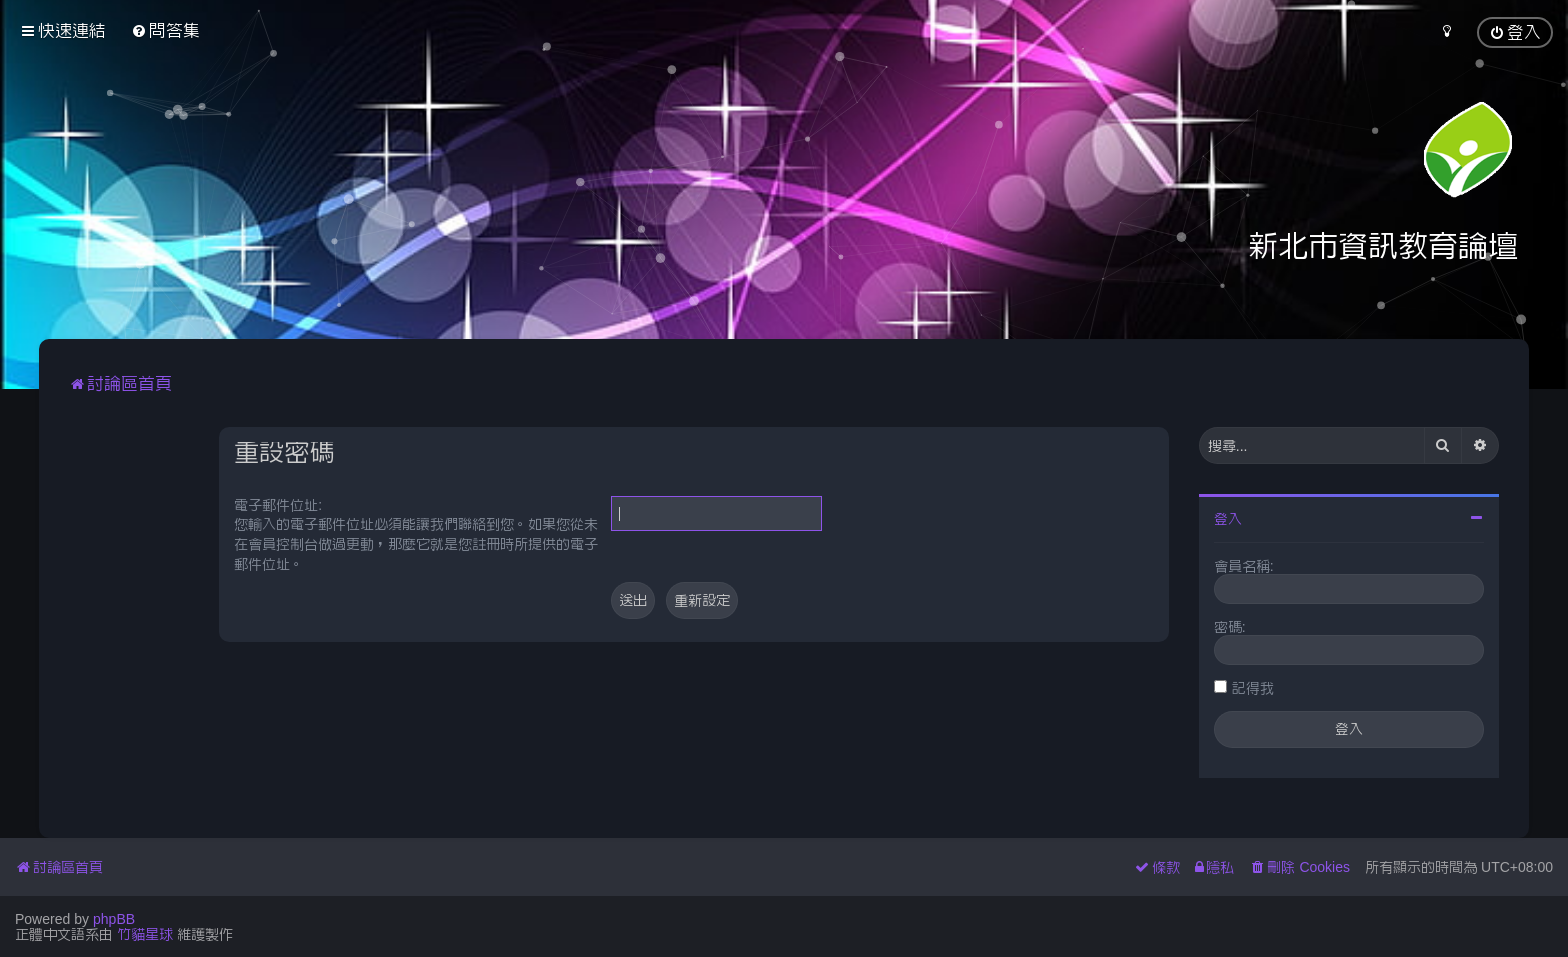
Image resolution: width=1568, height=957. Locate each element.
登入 (1228, 519)
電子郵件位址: (278, 505)
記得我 (1253, 688)
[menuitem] (165, 30)
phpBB (114, 919)
